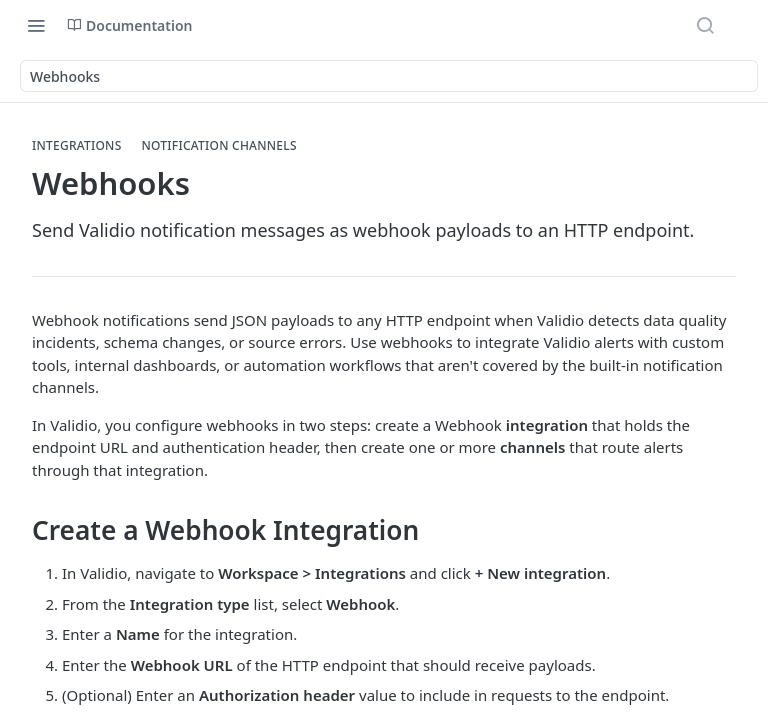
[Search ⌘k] (705, 25)
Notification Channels (219, 146)
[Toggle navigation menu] (36, 25)
